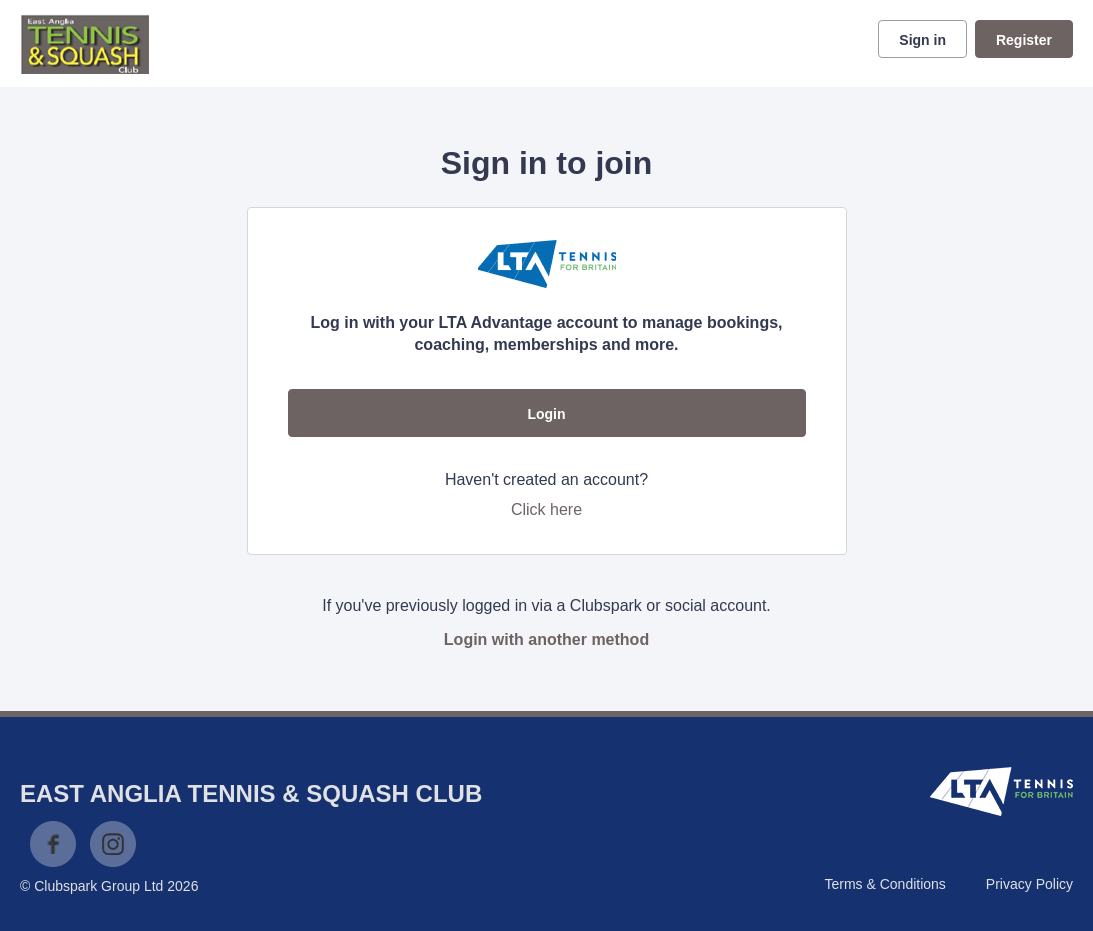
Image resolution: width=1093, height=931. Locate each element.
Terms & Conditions (884, 884)
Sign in (922, 40)
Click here (546, 509)
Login (546, 414)
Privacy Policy (1029, 884)
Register (1024, 40)
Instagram (113, 844)
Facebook (53, 844)
